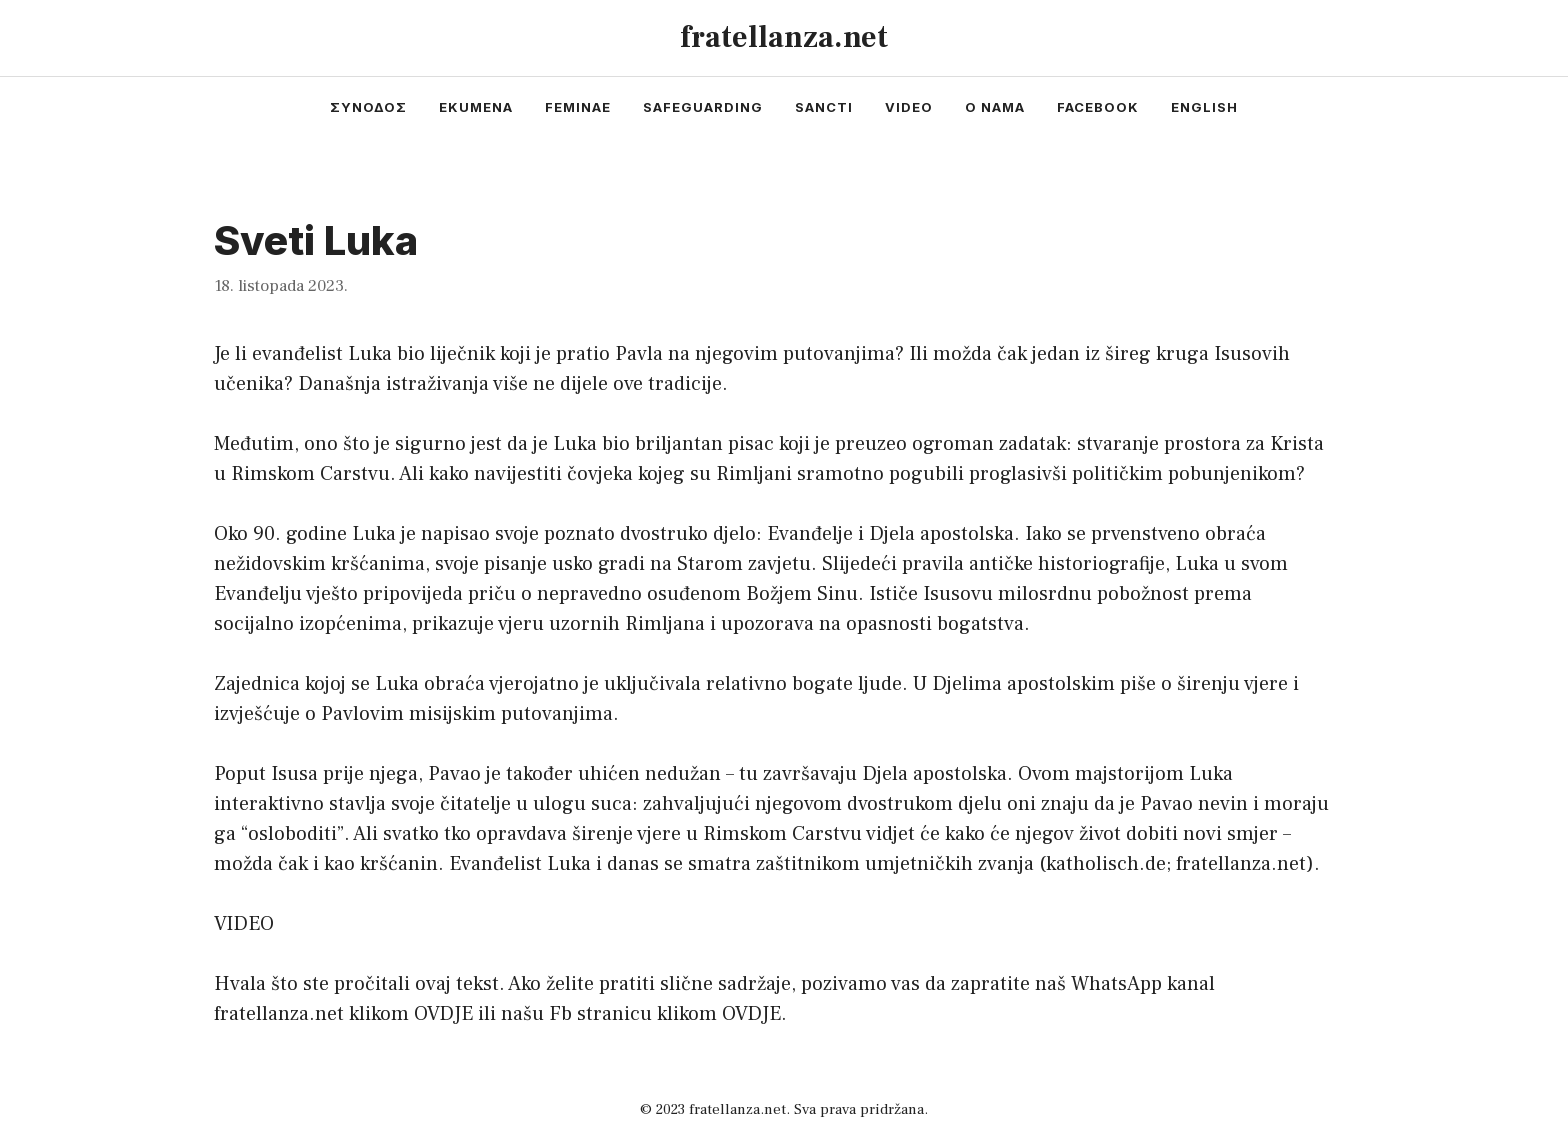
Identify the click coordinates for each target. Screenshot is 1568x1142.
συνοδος (368, 107)
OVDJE (443, 1014)
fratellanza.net (784, 37)
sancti (824, 107)
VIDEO (244, 924)
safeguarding (703, 107)
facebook (1098, 107)
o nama (995, 107)
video (909, 107)
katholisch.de (1106, 864)
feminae (578, 107)
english (1204, 107)
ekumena (476, 107)
